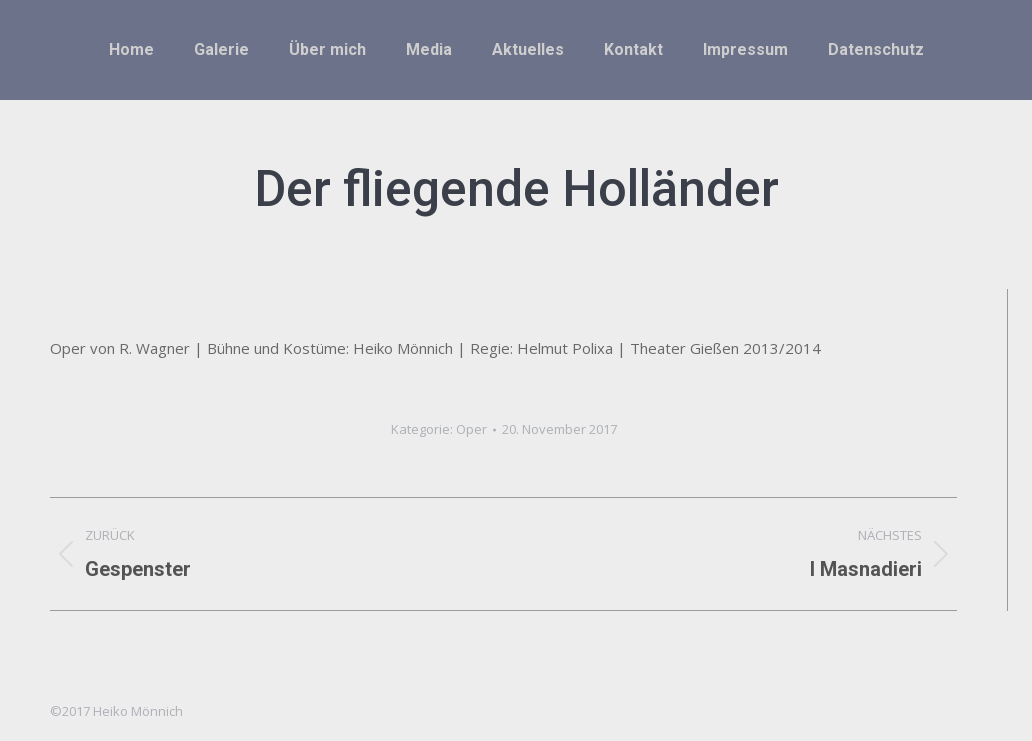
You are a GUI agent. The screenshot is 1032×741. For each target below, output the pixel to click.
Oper (471, 429)
